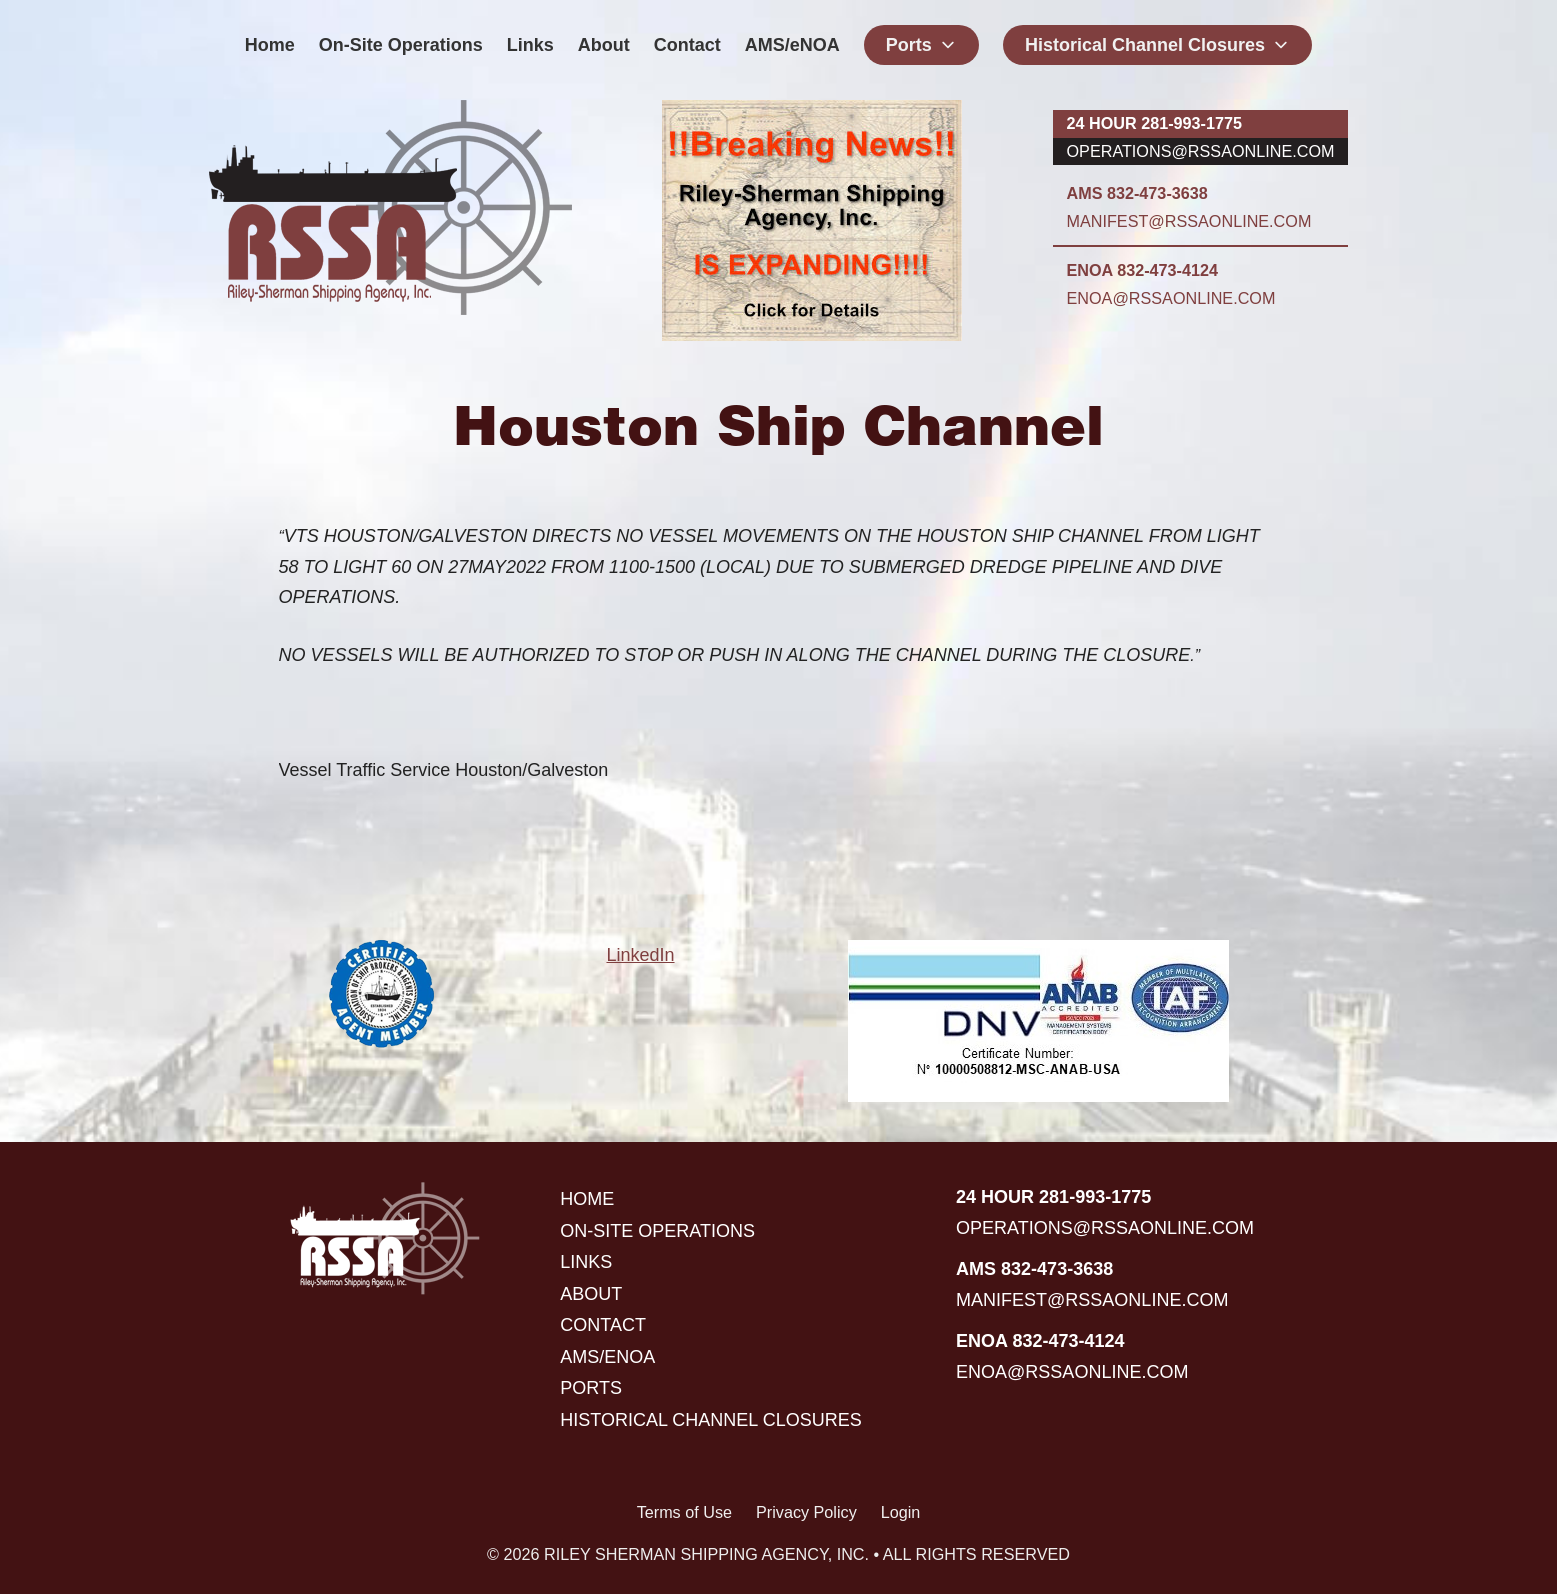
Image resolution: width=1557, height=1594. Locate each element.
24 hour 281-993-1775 (1154, 123)
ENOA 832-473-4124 (1142, 270)
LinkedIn (640, 955)
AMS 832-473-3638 (1137, 193)
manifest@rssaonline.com (1189, 221)
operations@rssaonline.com (1201, 151)
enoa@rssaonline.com (1171, 298)
